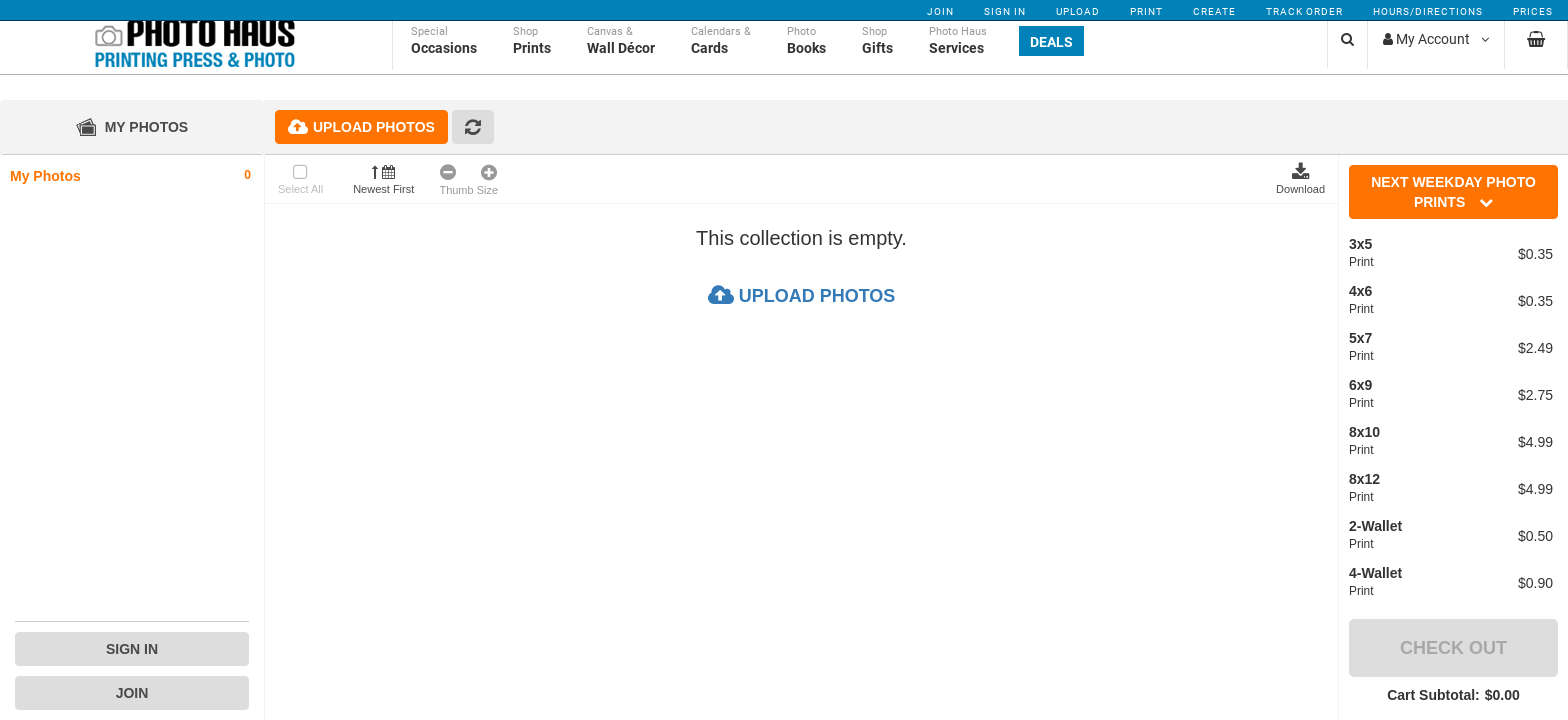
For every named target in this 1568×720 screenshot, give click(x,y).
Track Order (1304, 11)
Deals (1051, 62)
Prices (1533, 11)
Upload (1078, 11)
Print (1146, 11)
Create (1214, 11)
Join (940, 11)
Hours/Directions (1428, 11)
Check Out (1453, 648)
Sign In (1005, 11)
